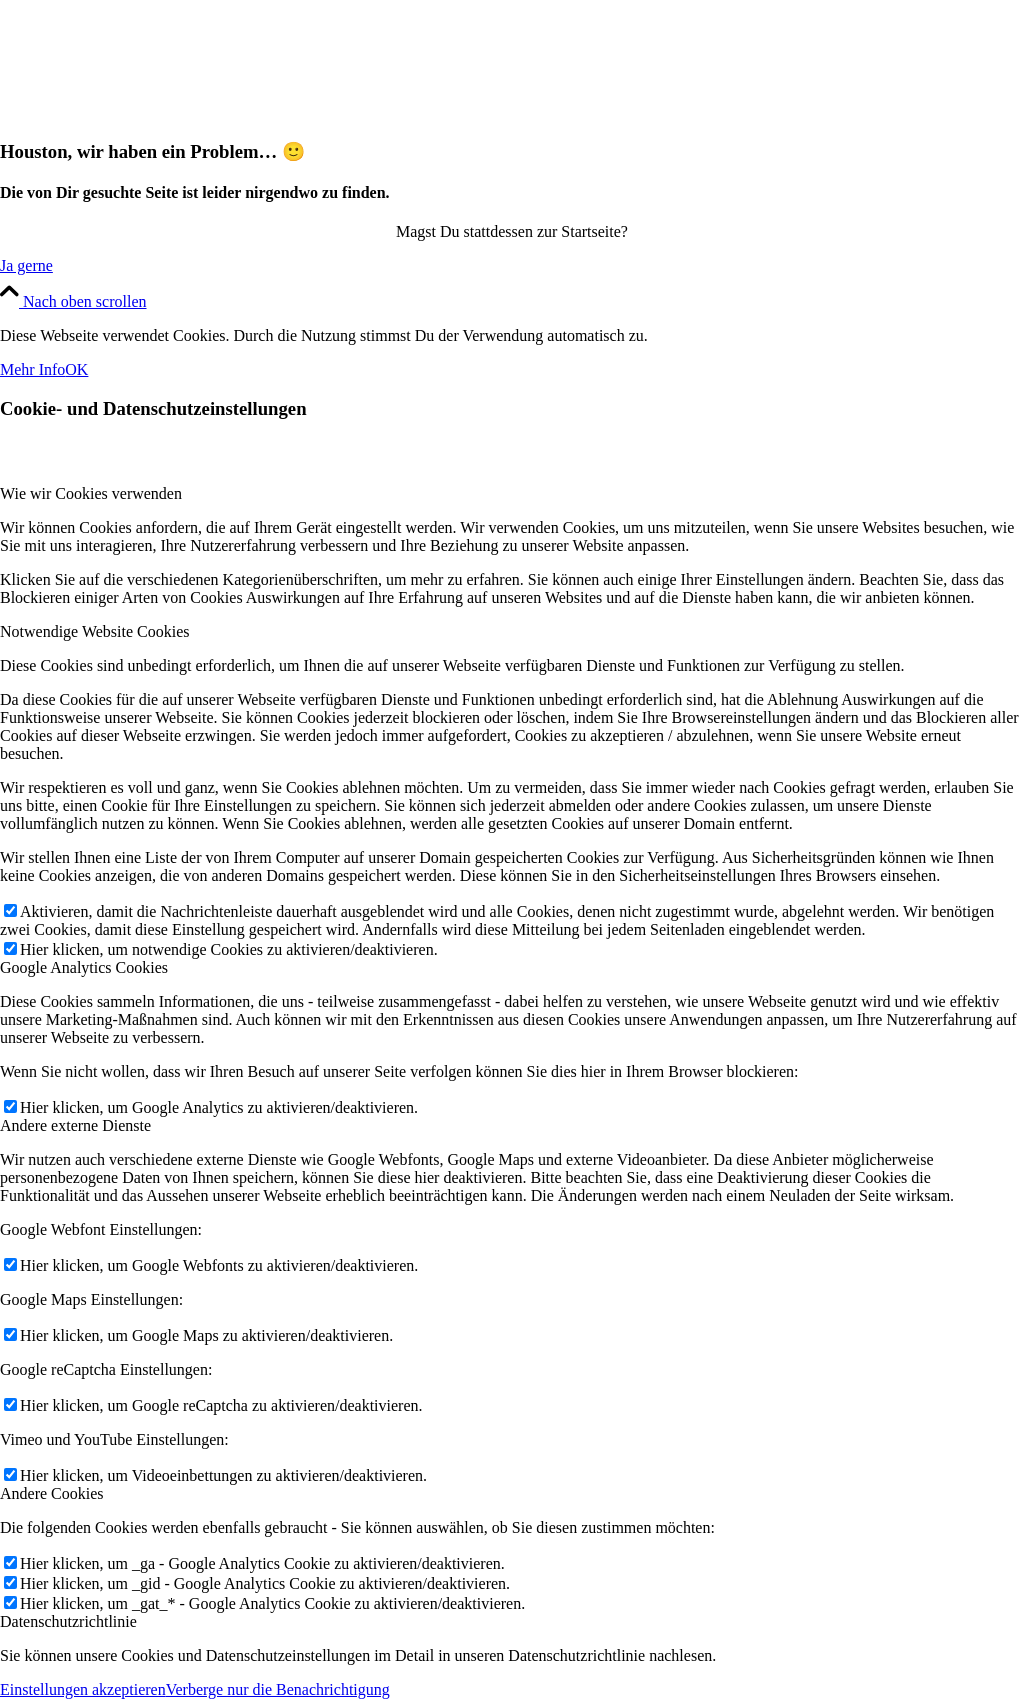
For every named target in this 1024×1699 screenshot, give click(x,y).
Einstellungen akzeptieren (83, 1689)
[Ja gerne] (26, 265)
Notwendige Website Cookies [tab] (95, 631)
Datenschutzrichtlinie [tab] (68, 1621)
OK (76, 369)
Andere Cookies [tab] (52, 1493)
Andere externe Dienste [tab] (75, 1125)
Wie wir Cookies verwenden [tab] (91, 493)
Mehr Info (32, 369)
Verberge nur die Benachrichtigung (278, 1689)
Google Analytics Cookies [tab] (84, 967)
